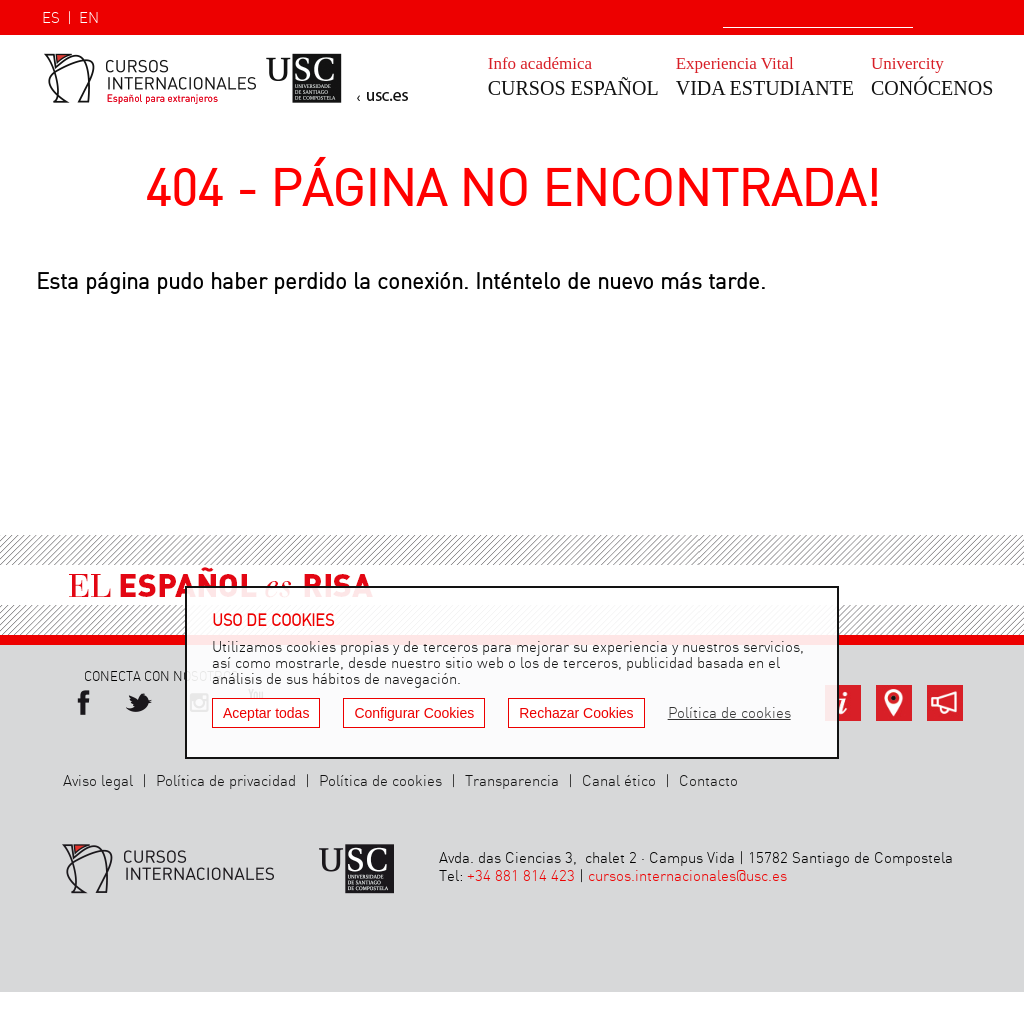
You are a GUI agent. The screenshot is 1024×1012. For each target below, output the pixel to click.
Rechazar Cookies (576, 713)
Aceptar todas (266, 713)
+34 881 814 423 (521, 877)
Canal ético (619, 782)
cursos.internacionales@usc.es (687, 877)
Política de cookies (380, 782)
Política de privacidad (226, 782)
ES (51, 19)
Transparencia (512, 782)
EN (89, 19)
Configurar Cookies (414, 713)
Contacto (708, 782)
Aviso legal (98, 782)
